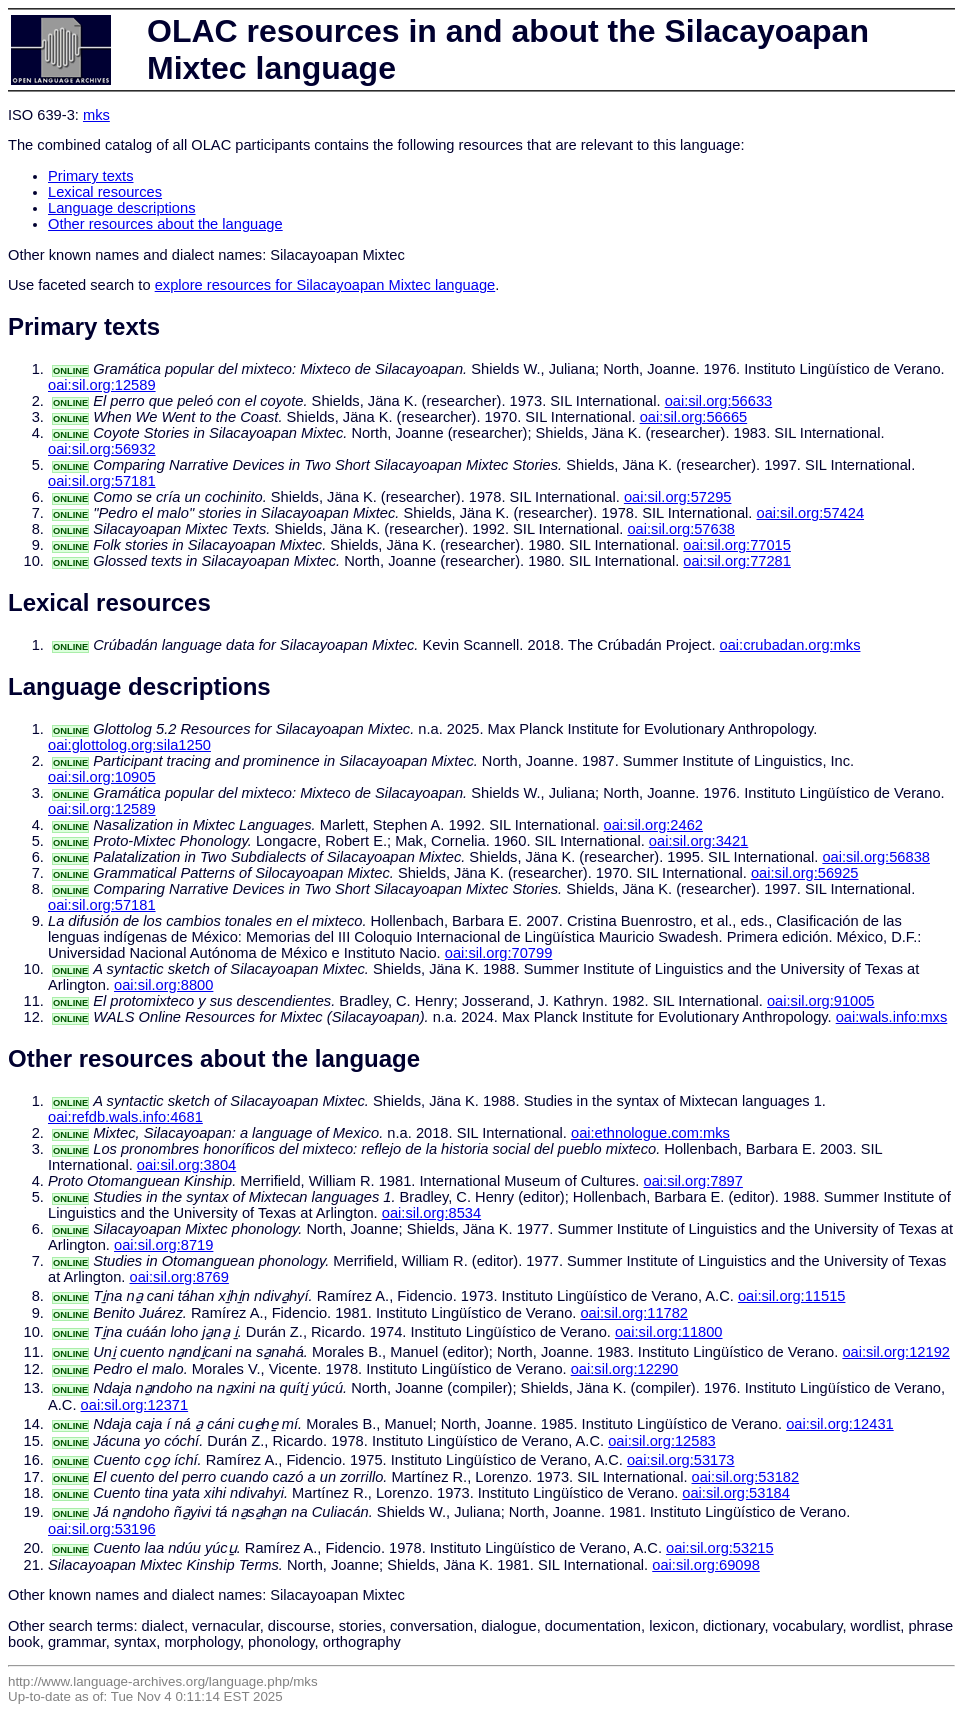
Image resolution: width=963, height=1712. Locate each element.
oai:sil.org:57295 (678, 497)
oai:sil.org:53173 (681, 1460)
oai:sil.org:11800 (669, 1332)
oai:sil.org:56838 (876, 857)
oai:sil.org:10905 (102, 777)
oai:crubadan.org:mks (790, 645)
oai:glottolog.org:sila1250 (129, 745)
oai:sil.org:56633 (719, 401)
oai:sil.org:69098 (706, 1565)
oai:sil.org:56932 (102, 449)
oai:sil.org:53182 (746, 1477)
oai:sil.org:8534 (431, 1213)
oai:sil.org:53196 (102, 1529)
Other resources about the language (165, 224)
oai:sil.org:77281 (737, 561)
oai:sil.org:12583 (662, 1441)
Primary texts (91, 176)
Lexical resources (105, 192)
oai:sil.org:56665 (694, 417)
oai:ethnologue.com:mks (650, 1133)
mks (96, 115)
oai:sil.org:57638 (681, 529)
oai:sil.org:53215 (720, 1548)
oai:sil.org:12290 (625, 1369)
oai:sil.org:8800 (163, 985)
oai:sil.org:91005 (821, 1001)
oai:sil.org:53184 (736, 1493)
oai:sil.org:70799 (499, 953)
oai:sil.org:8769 (178, 1277)
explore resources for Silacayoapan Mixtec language (325, 285)
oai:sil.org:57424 (810, 513)
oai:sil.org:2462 (653, 825)
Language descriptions (122, 208)
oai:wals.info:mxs (892, 1017)
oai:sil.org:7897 (693, 1181)
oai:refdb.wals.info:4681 (125, 1117)
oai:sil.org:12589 (102, 385)
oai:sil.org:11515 (792, 1296)
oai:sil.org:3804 (186, 1165)
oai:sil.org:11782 (634, 1313)
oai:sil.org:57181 (102, 481)
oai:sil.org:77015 (737, 545)
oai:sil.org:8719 (163, 1245)
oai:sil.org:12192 (896, 1352)
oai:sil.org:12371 (135, 1405)
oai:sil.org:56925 (805, 873)
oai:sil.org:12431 (840, 1424)
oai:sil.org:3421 (698, 841)
